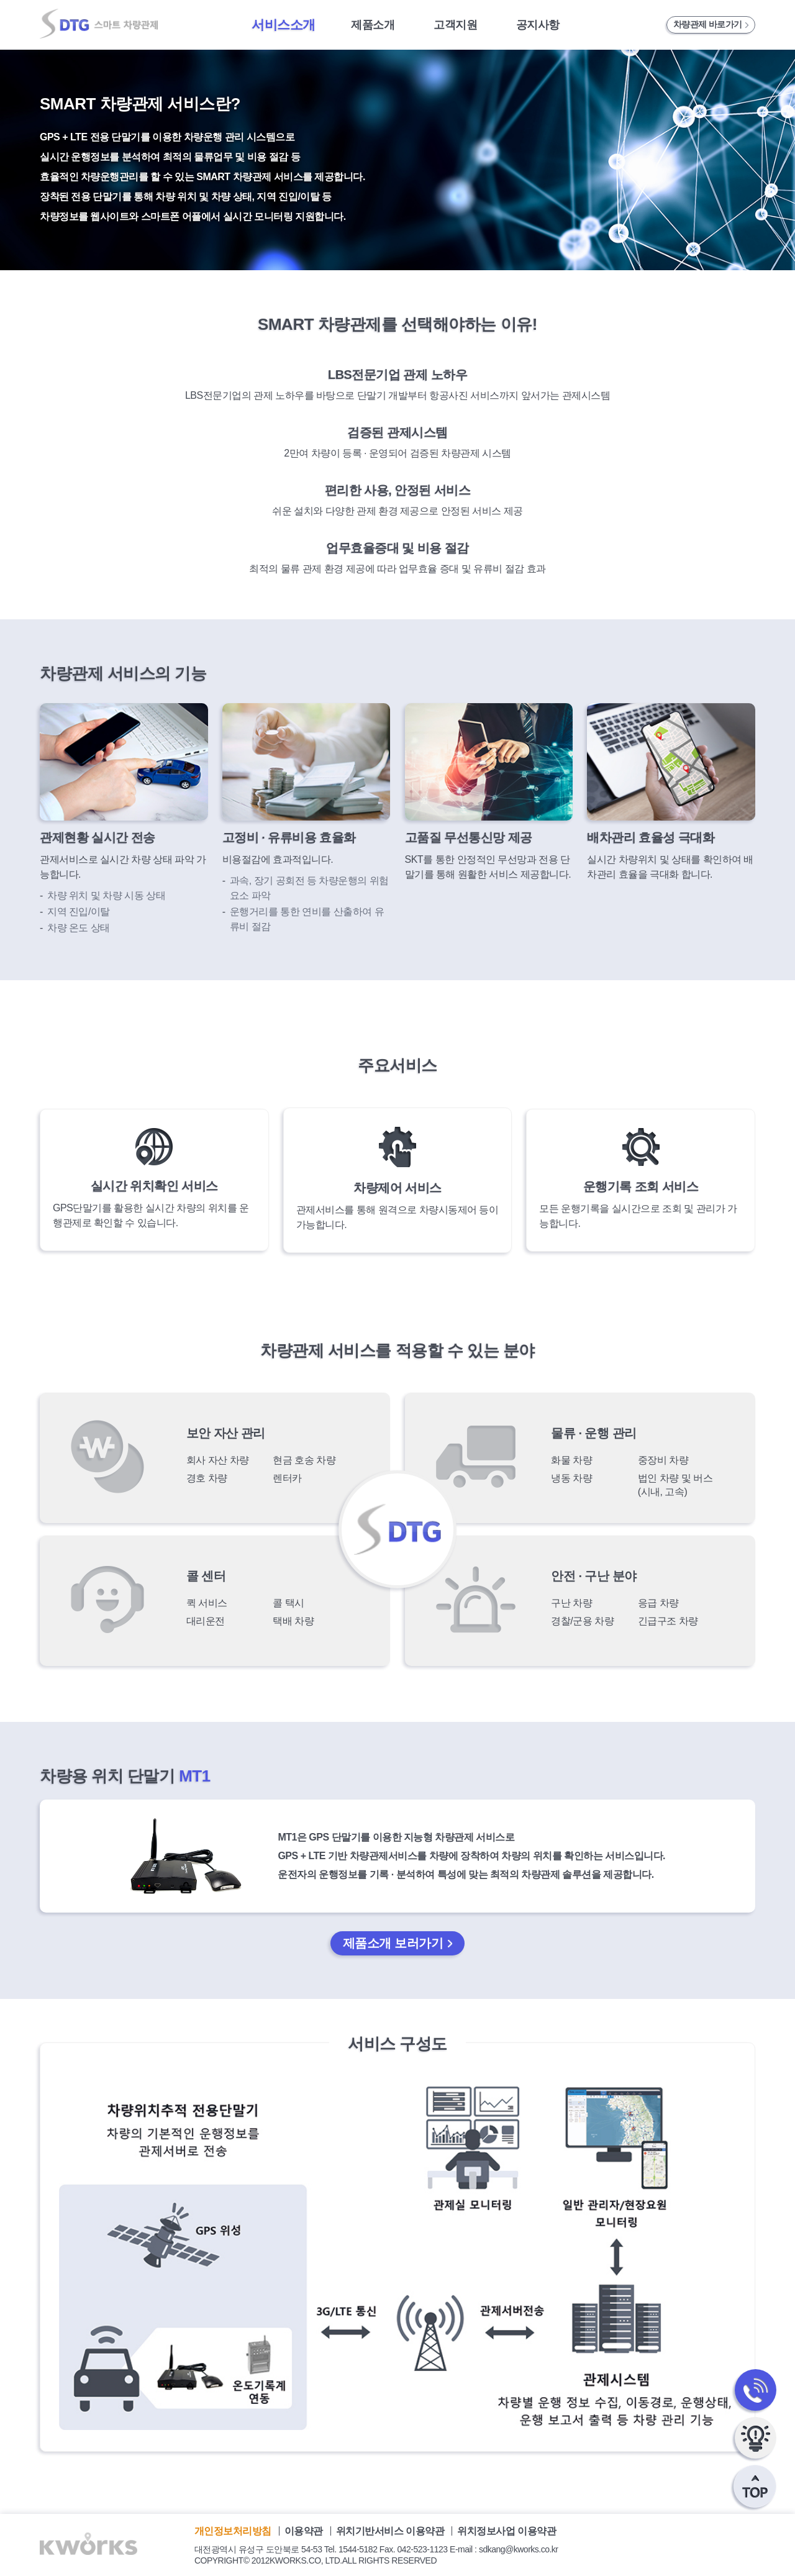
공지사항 (538, 25)
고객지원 (455, 25)
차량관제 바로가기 (707, 24)
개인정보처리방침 (234, 2531)
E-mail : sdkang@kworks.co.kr (504, 2549)
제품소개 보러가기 (393, 1943)
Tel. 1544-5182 (351, 2549)
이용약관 (304, 2531)
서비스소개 (284, 24)
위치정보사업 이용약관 (506, 2531)
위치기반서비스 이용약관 (391, 2531)
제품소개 (372, 25)
